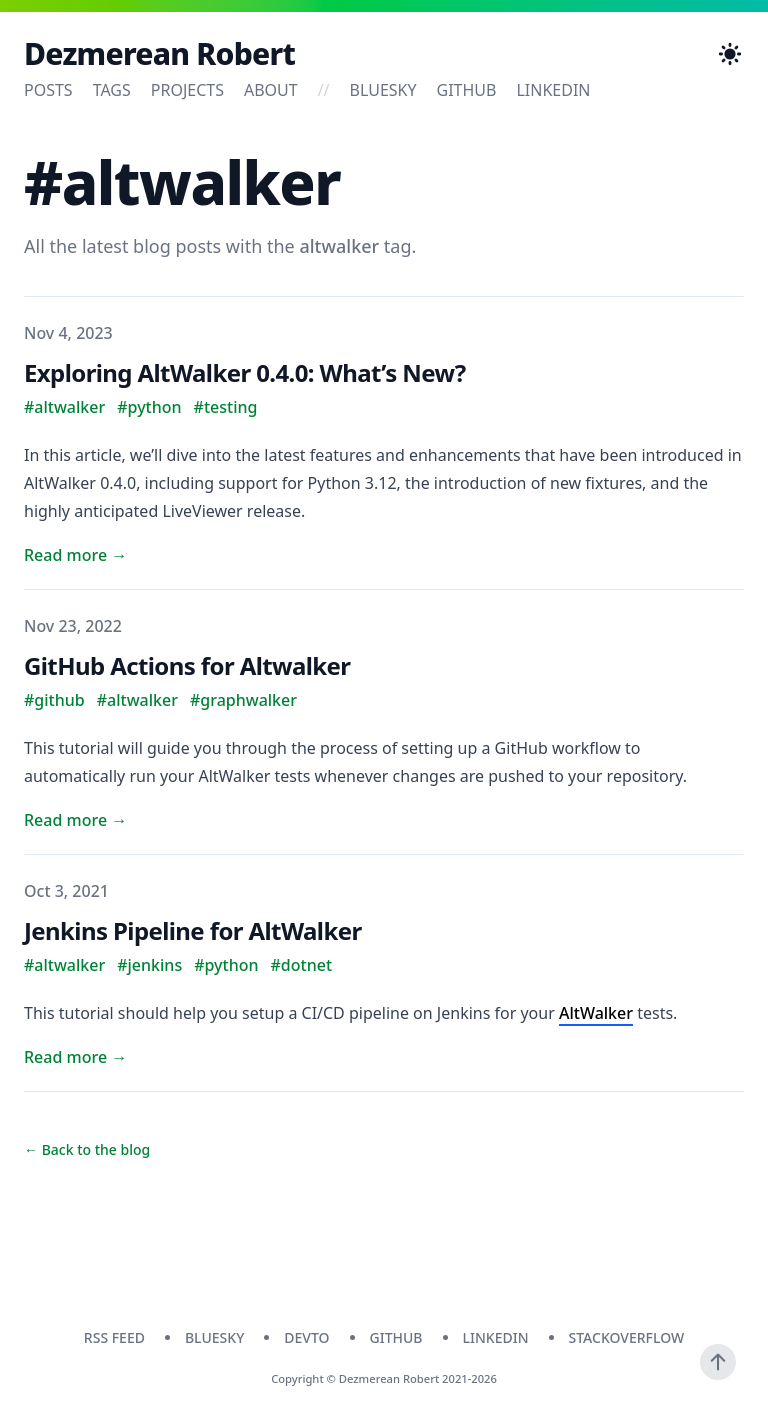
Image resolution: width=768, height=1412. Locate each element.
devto (306, 1337)
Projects (187, 90)
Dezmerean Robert (159, 54)
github (467, 90)
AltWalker (596, 1013)
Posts (48, 90)
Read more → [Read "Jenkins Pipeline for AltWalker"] (75, 1057)
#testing (226, 407)
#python (149, 407)
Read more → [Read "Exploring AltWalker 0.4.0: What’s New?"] (75, 555)
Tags (112, 90)
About (271, 90)
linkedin (553, 90)
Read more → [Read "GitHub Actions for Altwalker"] (75, 820)
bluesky (383, 90)
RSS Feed (114, 1337)
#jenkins (149, 965)
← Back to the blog (87, 1149)
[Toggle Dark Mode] (730, 54)
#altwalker (64, 407)
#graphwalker (243, 700)
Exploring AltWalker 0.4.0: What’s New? (245, 372)
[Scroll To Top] (718, 1362)
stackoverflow (627, 1337)
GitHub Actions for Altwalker (187, 665)
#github (54, 700)
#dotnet (302, 965)
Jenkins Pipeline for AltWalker (193, 930)
